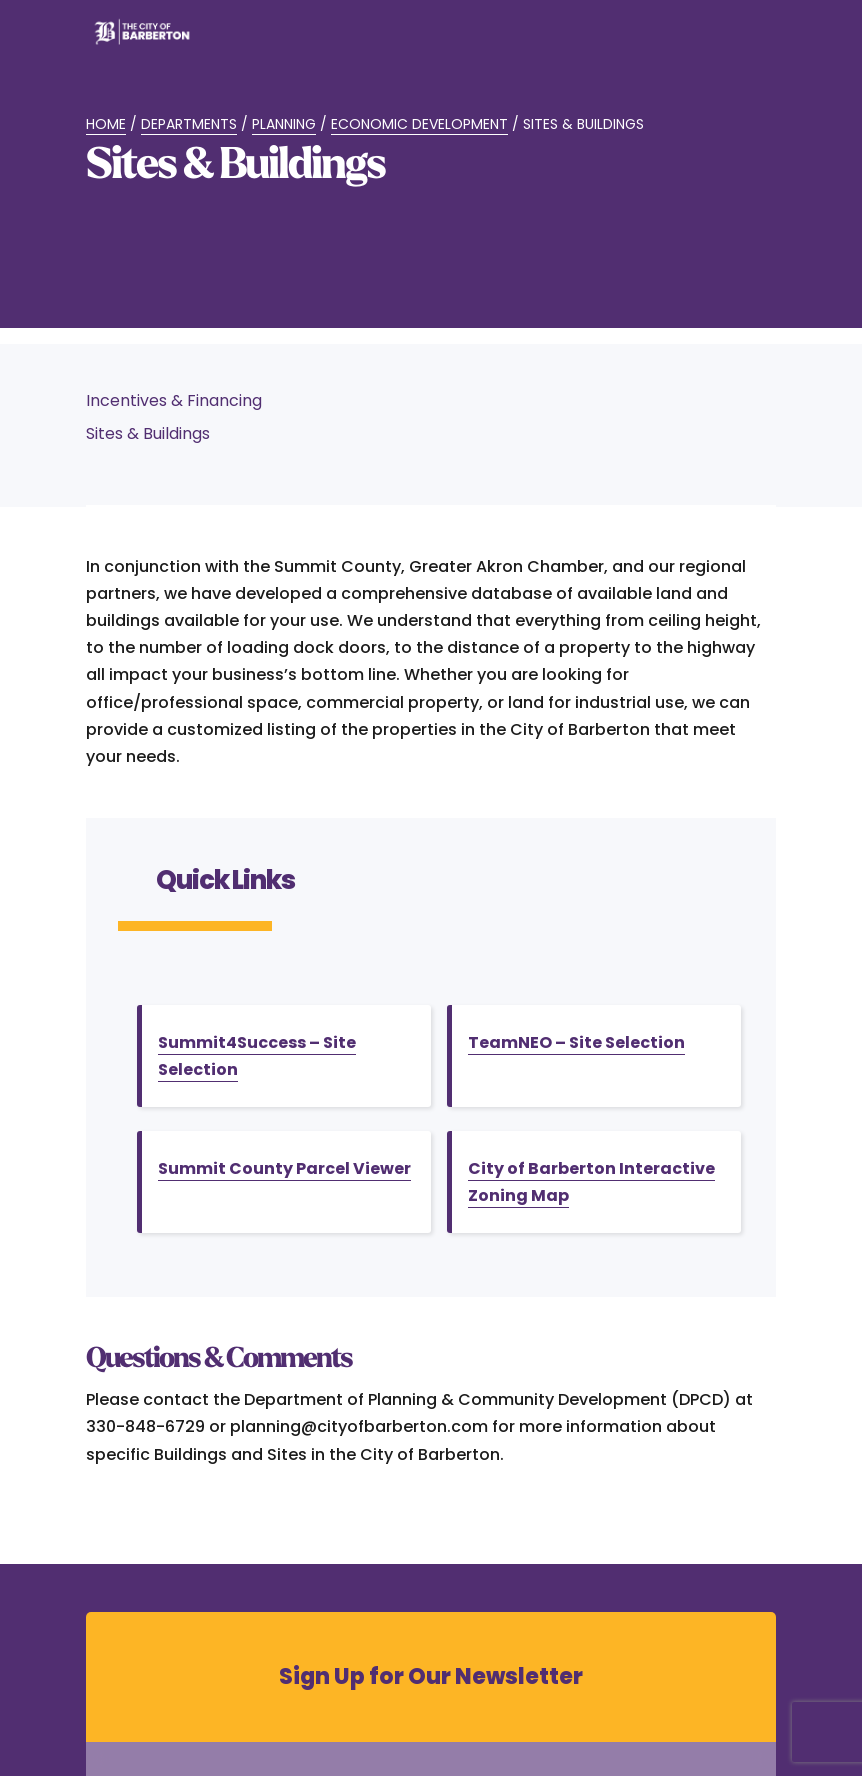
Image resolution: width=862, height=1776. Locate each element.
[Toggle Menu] (750, 44)
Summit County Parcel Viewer (284, 1168)
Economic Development (419, 124)
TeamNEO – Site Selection (576, 1042)
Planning (284, 124)
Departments (189, 124)
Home (106, 124)
